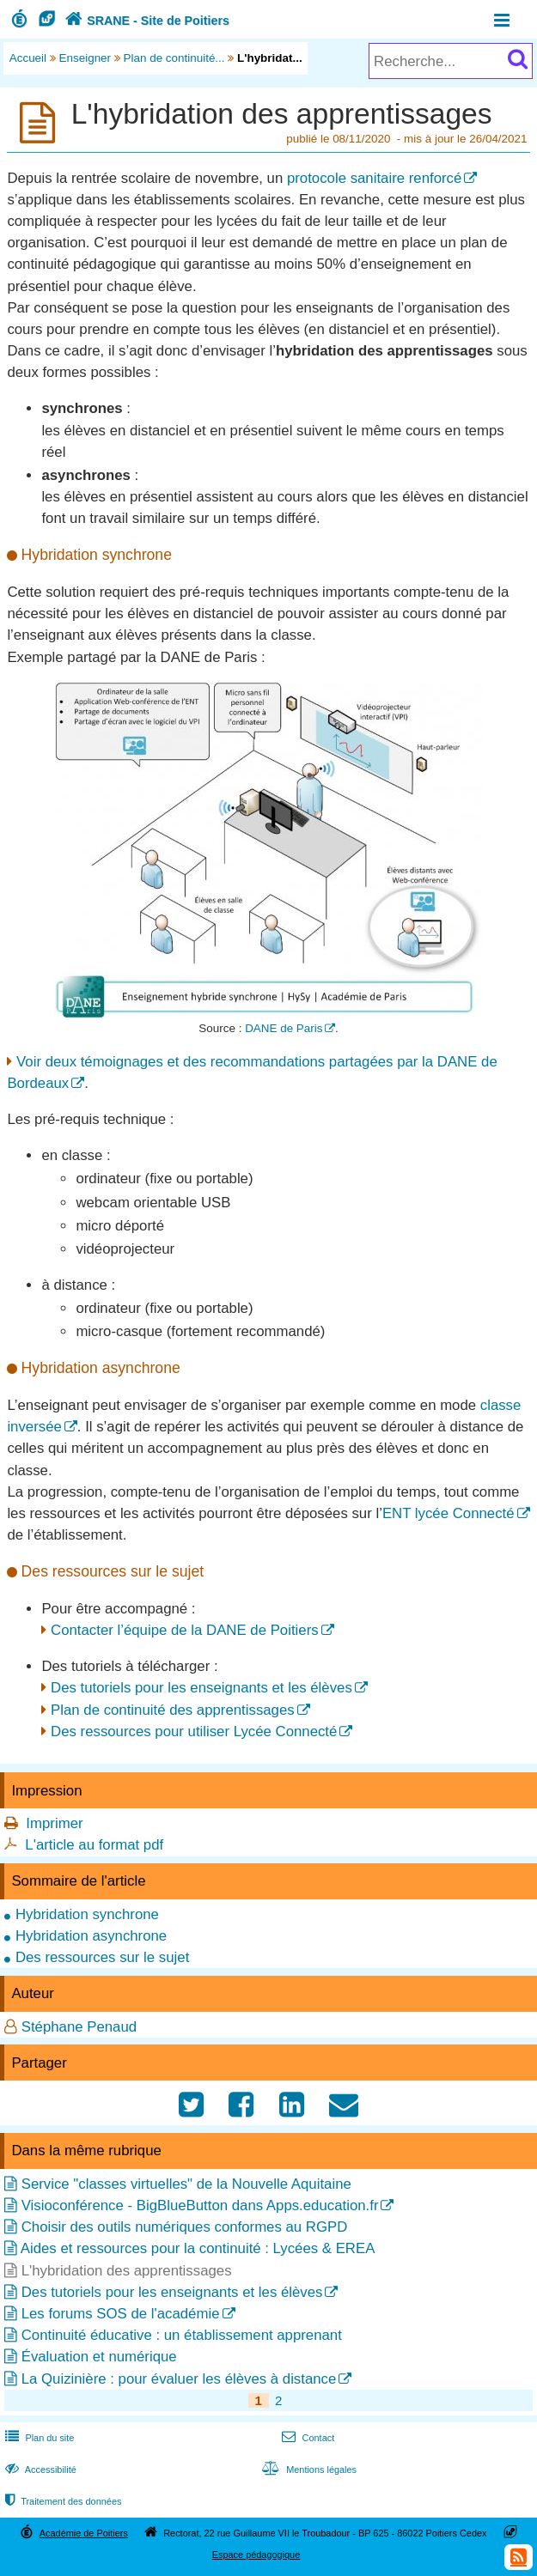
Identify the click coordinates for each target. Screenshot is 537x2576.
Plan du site (38, 2438)
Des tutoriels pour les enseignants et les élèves (201, 1688)
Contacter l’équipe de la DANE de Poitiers (185, 1630)
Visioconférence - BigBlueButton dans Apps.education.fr (200, 2205)
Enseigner (85, 58)
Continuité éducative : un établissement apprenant (181, 2335)
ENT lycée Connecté (448, 1513)
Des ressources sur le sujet (102, 1957)
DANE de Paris (283, 1028)
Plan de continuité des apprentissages (173, 1710)
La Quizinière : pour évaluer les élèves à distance (179, 2379)
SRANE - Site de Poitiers (145, 20)
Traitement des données (61, 2501)
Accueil (27, 58)
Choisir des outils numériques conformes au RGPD (184, 2227)
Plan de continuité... (174, 58)
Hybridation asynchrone (91, 1936)
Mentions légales (308, 2469)
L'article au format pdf (94, 1845)
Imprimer (54, 1823)
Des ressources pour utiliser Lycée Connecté (194, 1731)
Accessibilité (39, 2469)
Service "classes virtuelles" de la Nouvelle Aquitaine (186, 2184)
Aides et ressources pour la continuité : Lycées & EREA (198, 2248)
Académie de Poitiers (84, 2533)
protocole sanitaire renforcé (374, 178)
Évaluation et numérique (99, 2356)
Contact (306, 2438)
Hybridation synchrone (87, 1914)
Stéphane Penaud (79, 2027)
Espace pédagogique (256, 2554)
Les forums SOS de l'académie (120, 2314)
